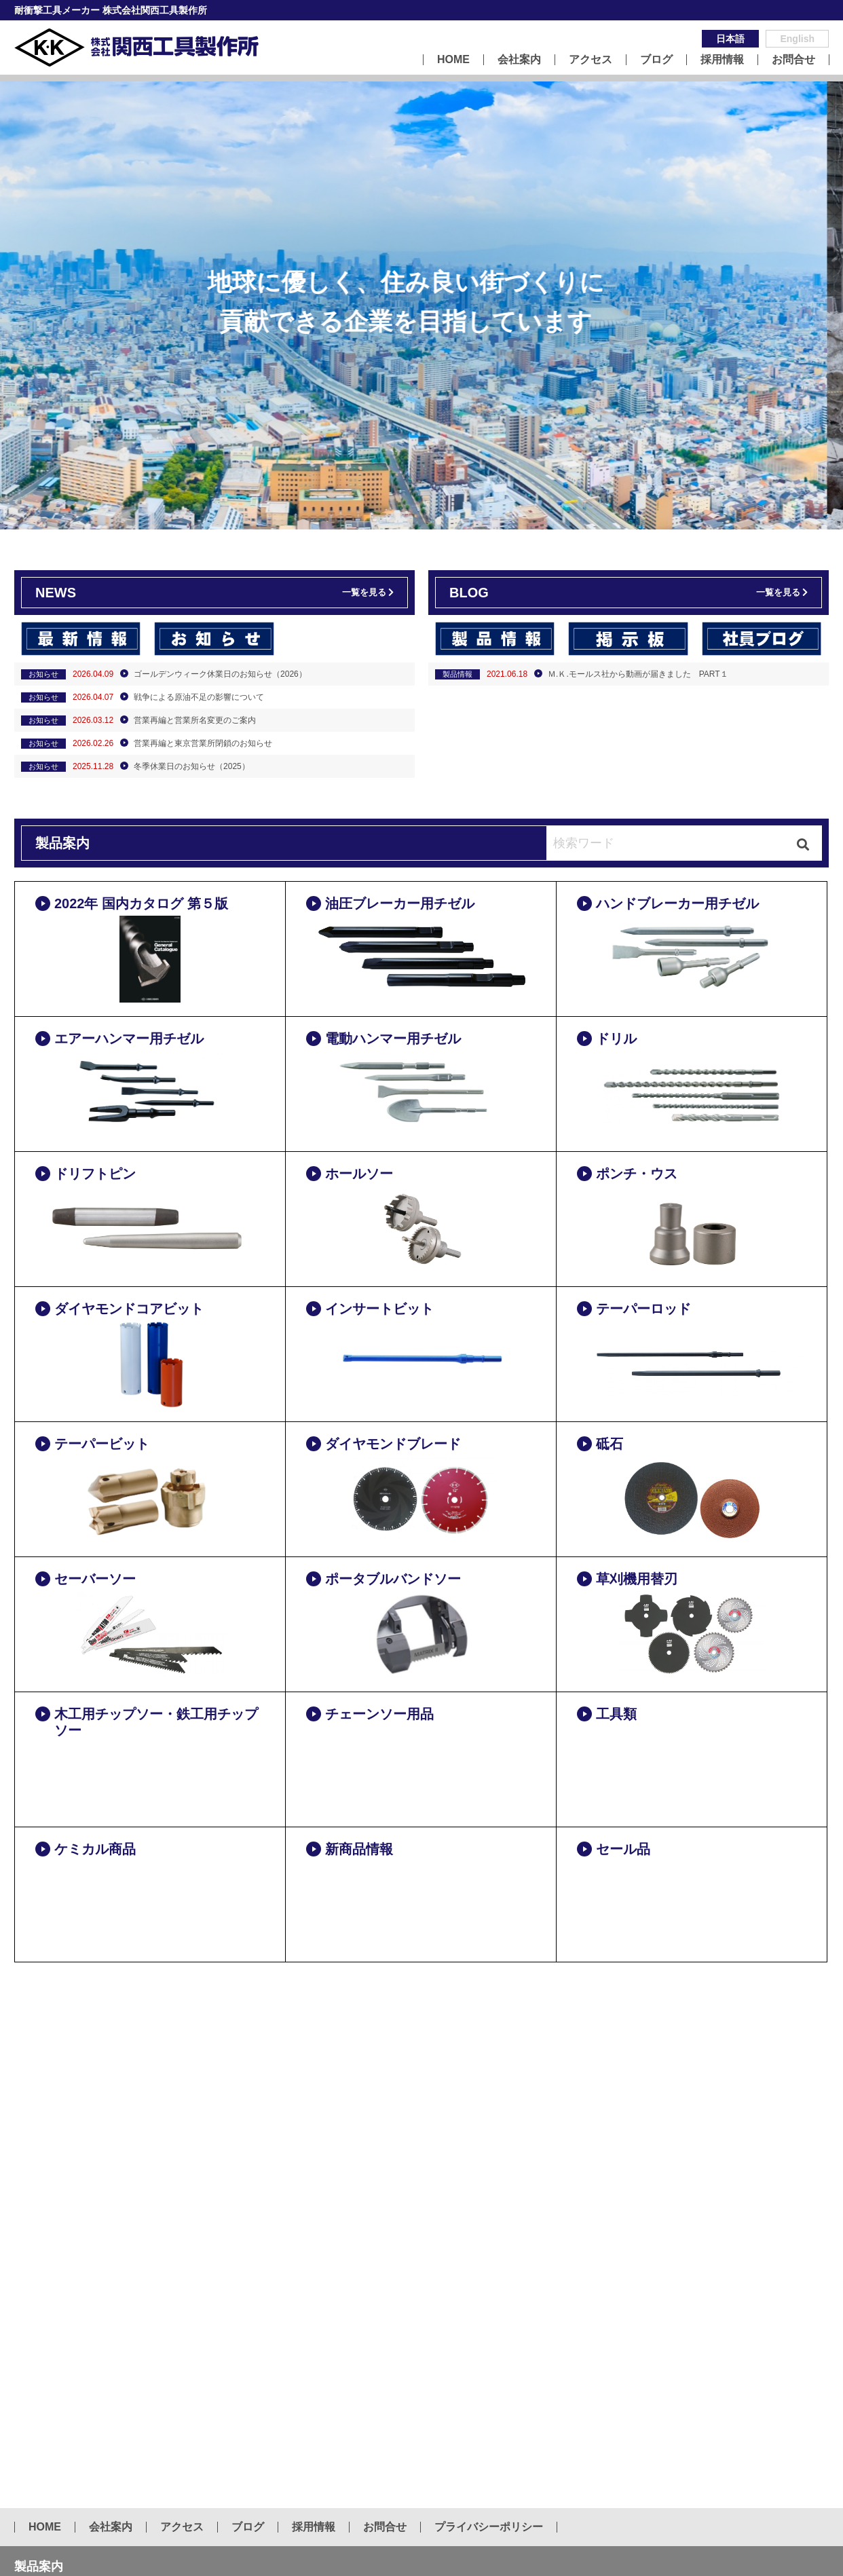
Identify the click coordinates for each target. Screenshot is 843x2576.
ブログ (656, 59)
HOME (453, 59)
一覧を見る (364, 592)
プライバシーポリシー (488, 2527)
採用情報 (722, 59)
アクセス (590, 59)
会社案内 (519, 59)
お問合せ (793, 59)
